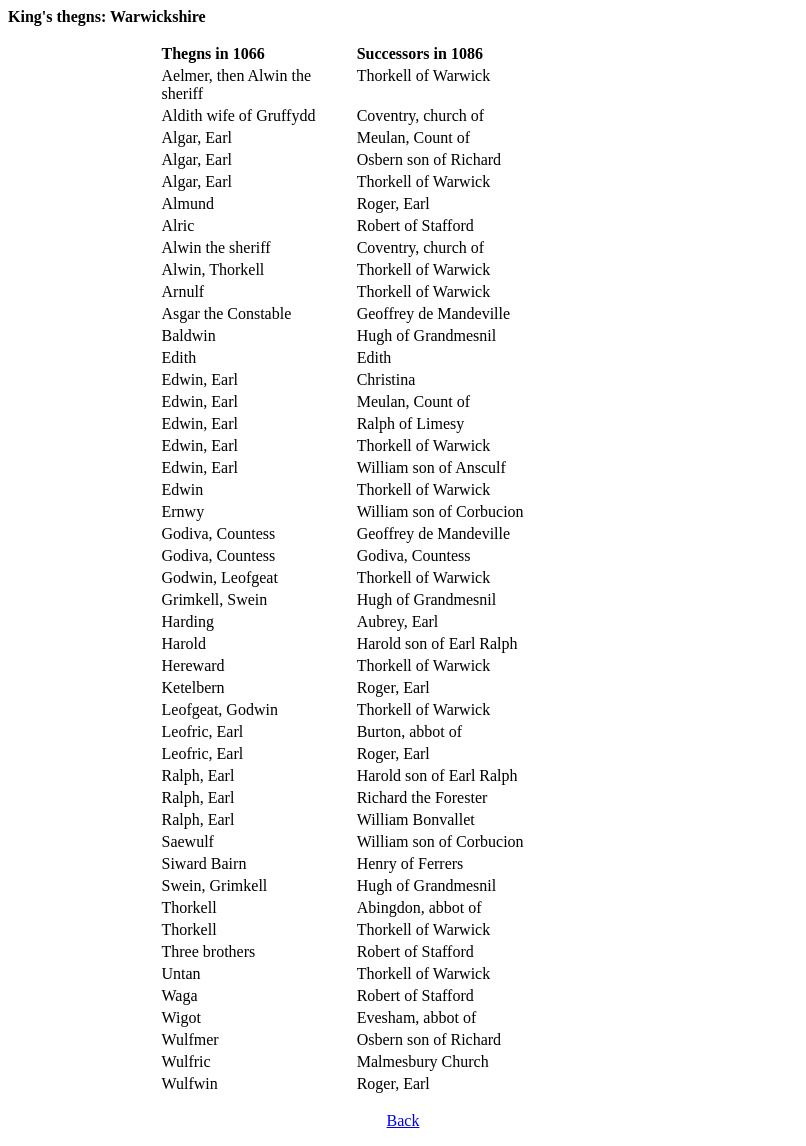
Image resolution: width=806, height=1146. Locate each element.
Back (403, 1120)
